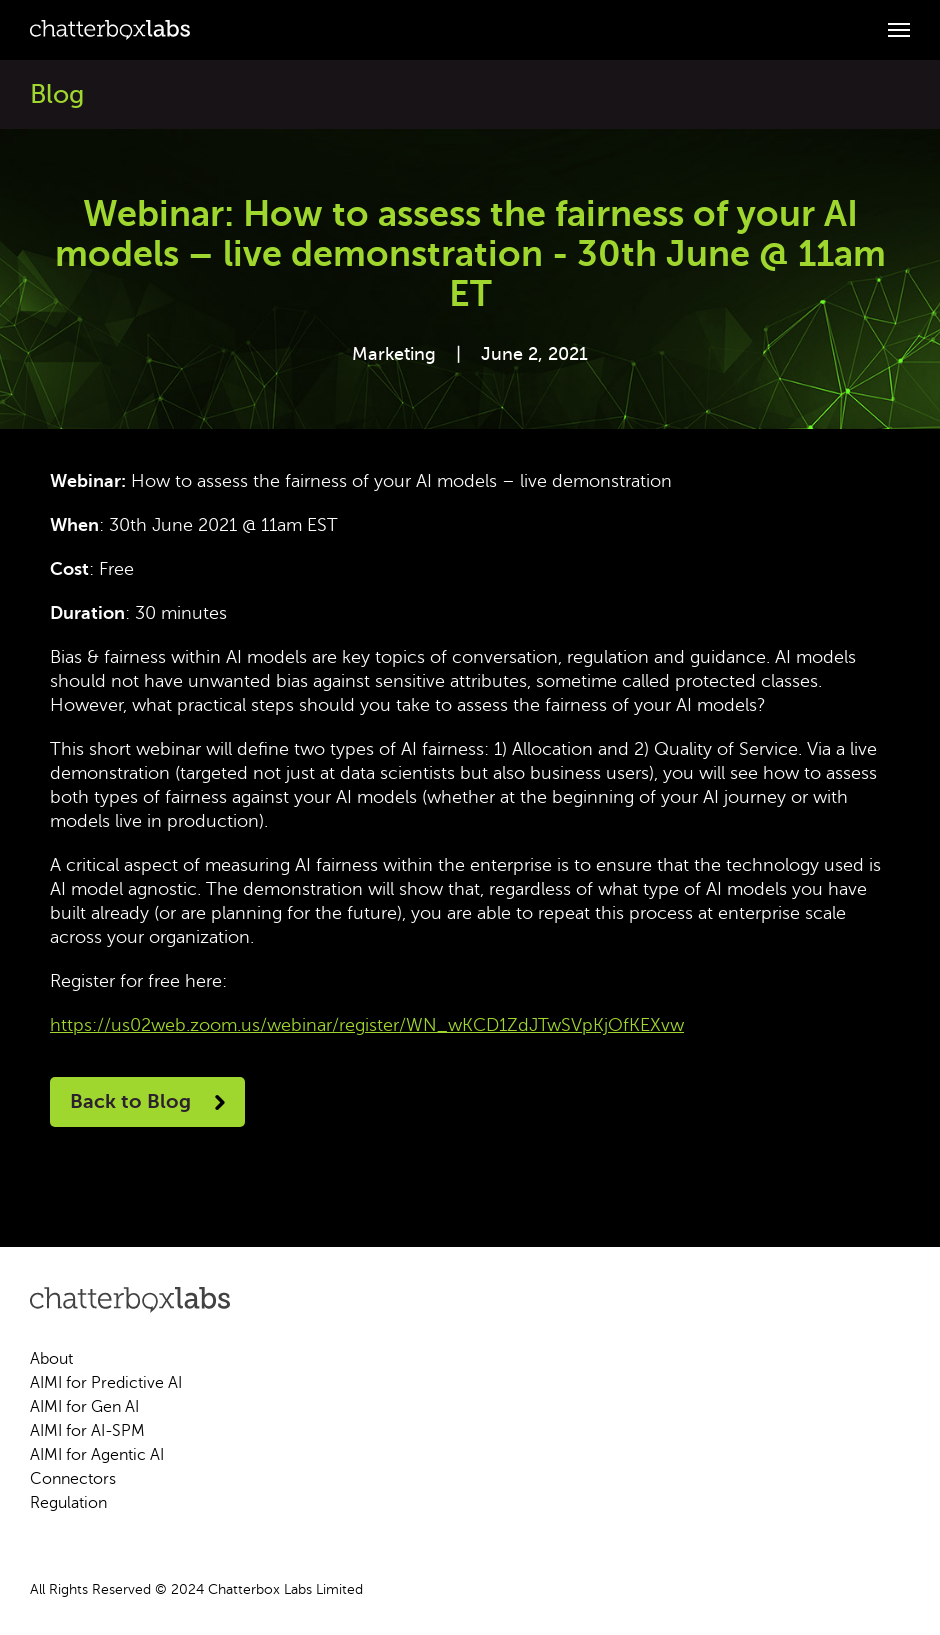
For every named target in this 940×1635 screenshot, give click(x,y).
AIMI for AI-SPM (87, 1431)
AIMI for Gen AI (84, 1407)
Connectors (73, 1479)
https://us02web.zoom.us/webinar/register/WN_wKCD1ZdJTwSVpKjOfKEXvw (367, 1025)
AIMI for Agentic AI (97, 1455)
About (51, 1359)
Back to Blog (147, 1101)
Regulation (68, 1503)
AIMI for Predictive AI (106, 1383)
